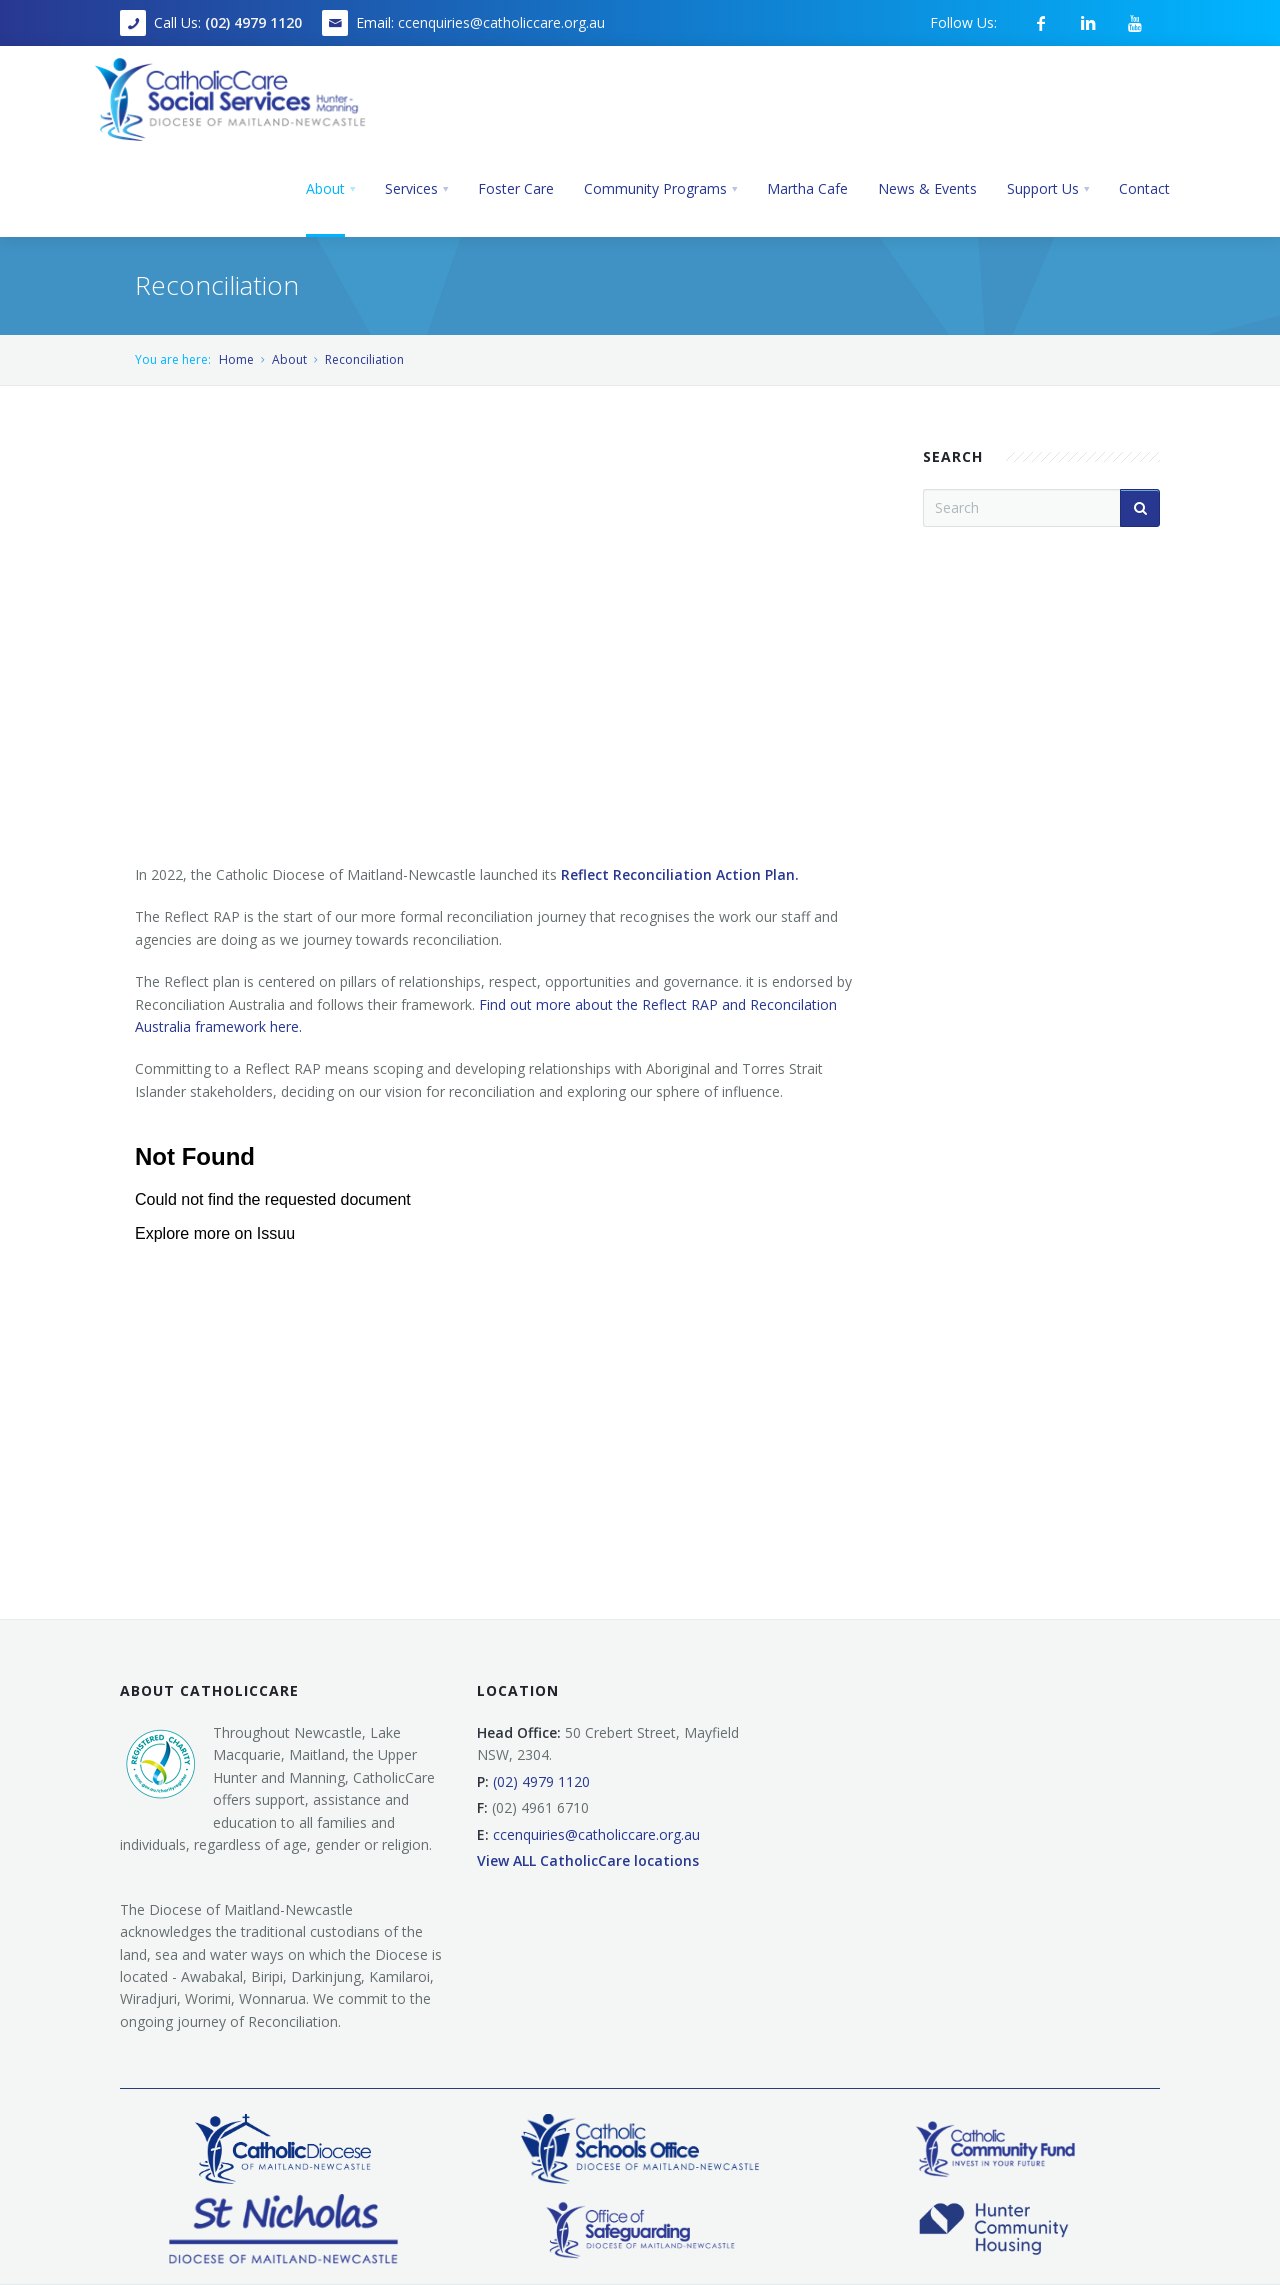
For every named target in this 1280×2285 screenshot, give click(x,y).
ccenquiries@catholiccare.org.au (501, 22)
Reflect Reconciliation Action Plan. (682, 874)
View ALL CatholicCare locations (588, 1860)
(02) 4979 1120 (253, 22)
